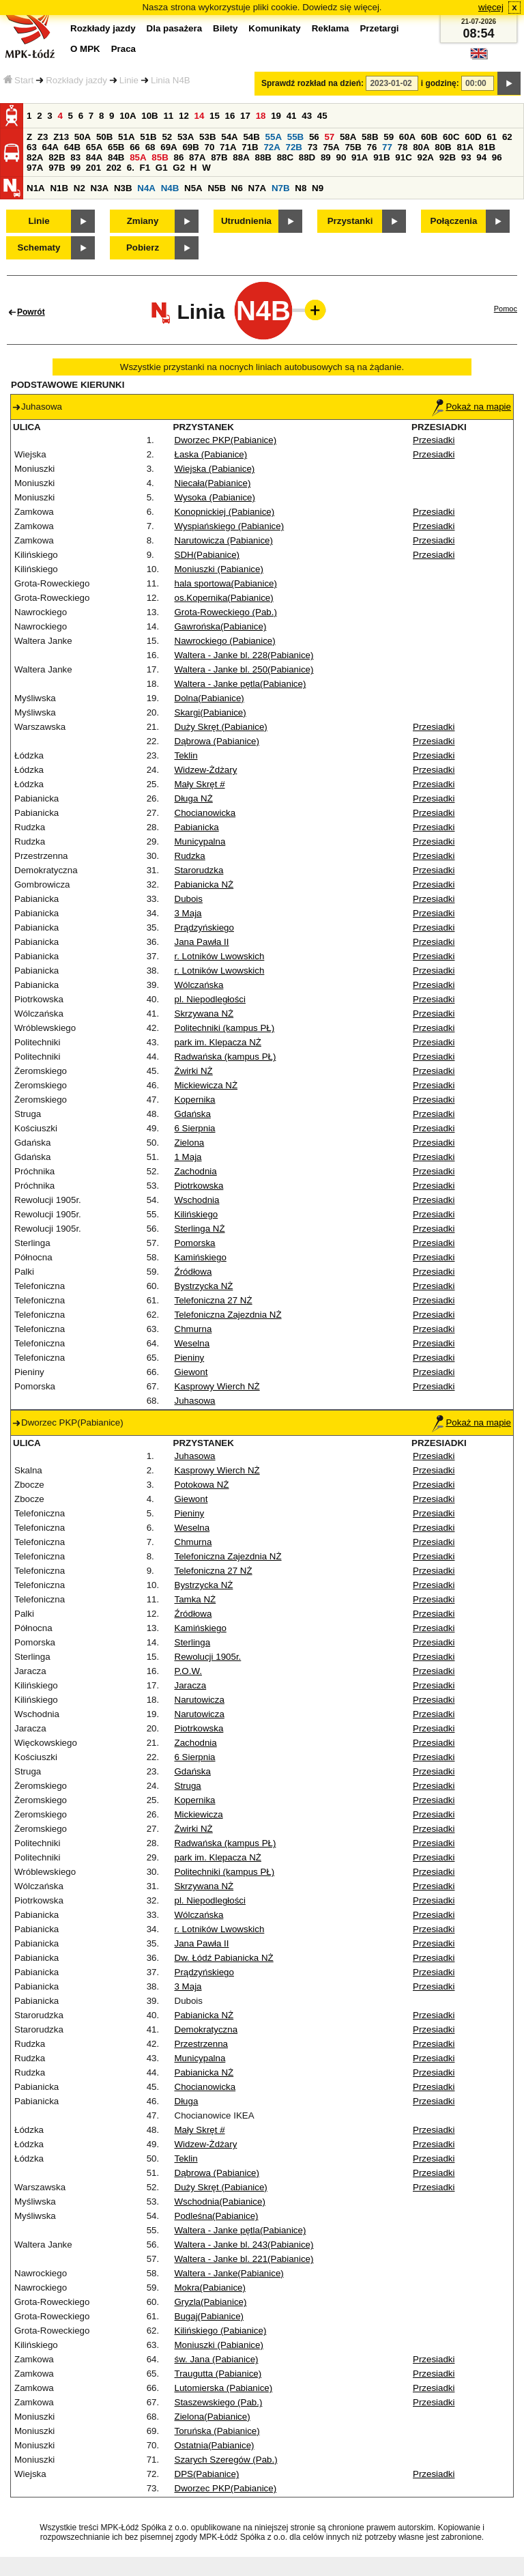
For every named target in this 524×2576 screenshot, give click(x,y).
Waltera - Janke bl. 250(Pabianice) (244, 669)
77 (387, 147)
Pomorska (195, 1243)
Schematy (39, 247)
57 (329, 137)
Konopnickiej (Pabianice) (225, 512)
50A (82, 137)
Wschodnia (197, 1200)
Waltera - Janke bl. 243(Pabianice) (244, 2244)
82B (56, 157)
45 (322, 116)
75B (353, 147)
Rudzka (190, 856)
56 (314, 137)
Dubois (189, 899)
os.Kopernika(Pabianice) (224, 598)
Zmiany (143, 221)
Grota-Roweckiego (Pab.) (226, 612)
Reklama (330, 28)
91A (359, 157)
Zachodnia (196, 1171)
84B (116, 157)
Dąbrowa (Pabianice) (217, 741)
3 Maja (188, 913)
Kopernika (195, 1099)
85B (159, 157)
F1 (145, 167)
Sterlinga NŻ (200, 1228)
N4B (170, 188)
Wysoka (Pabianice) (215, 497)
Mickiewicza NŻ (206, 1085)
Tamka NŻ (195, 1599)
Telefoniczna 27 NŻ (213, 1300)
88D (307, 157)
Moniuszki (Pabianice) (219, 569)
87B (219, 157)
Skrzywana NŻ (204, 1013)
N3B (123, 188)
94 (481, 157)
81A (464, 147)
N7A (257, 188)
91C (403, 157)
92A (425, 157)
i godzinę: (440, 83)
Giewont (191, 1372)
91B (381, 157)
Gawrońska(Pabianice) (221, 626)
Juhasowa (195, 1401)
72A (271, 147)
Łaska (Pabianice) (211, 454)
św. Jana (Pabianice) (217, 2359)
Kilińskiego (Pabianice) (221, 2330)
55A (273, 137)
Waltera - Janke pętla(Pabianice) (240, 684)
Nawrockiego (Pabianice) (225, 641)
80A (421, 147)
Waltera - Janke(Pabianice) (229, 2273)
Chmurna (193, 1329)
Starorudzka (199, 870)
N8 (300, 188)
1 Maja (188, 1157)
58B (370, 137)
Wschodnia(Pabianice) (220, 2201)
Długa (187, 2101)
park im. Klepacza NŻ (218, 1042)
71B (250, 147)
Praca (123, 49)
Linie (129, 80)
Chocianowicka (205, 813)
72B (294, 147)
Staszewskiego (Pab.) (219, 2402)
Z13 (61, 137)
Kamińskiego (201, 1257)
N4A (146, 188)
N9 (317, 188)
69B (190, 147)
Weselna (192, 1343)
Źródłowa (193, 1271)
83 (75, 157)
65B (116, 147)
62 (507, 137)
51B (148, 137)
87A (197, 157)
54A (229, 137)
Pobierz (142, 247)
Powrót (31, 312)
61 (491, 137)
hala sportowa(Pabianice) (226, 583)
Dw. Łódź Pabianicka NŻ (224, 1958)
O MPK (85, 49)
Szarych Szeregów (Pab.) (226, 2459)
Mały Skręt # (200, 784)
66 (135, 147)
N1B (59, 188)
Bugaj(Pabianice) (209, 2316)
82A (35, 157)
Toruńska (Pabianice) (217, 2431)
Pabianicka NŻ (204, 884)
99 (75, 167)
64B (72, 147)
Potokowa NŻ (202, 1485)
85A (138, 157)
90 (341, 157)
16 (230, 116)
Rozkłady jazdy (76, 80)
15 (214, 116)
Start (18, 80)
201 (93, 167)
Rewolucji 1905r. (208, 1657)
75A (331, 147)
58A (348, 137)
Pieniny (190, 1358)
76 (372, 147)
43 (307, 116)
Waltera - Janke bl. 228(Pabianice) (244, 655)
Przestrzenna (202, 2044)
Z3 (43, 137)
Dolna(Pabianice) (209, 698)
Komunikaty (274, 28)
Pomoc (505, 309)
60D (473, 137)
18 (261, 116)
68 (150, 147)
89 (326, 157)
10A (127, 116)
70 (210, 147)
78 (403, 147)
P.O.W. (189, 1671)
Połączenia (454, 221)
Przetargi (379, 28)
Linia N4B (170, 80)
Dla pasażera (175, 28)
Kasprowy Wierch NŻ (217, 1386)
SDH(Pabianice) (207, 555)
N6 (237, 188)
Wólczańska (199, 985)
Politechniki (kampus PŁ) (225, 1028)
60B (429, 137)
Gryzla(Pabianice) (211, 2302)
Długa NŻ (194, 798)
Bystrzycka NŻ (204, 1286)
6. (130, 167)
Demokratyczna (206, 2029)
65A (94, 147)
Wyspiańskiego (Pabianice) (230, 526)
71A (228, 147)
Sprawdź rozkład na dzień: (312, 83)
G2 (179, 167)
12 (184, 116)
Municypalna (200, 841)
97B (56, 167)
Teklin (186, 755)
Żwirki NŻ (194, 1071)
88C (285, 157)
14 (199, 116)
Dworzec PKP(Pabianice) (226, 440)
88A (241, 157)
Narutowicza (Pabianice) (224, 540)
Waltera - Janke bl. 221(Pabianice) (244, 2259)
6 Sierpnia (195, 1128)
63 (32, 147)
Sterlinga (193, 1642)
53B (207, 137)
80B (443, 147)
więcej (491, 7)
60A (407, 137)
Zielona (190, 1142)
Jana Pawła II (202, 942)
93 (466, 157)
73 (313, 147)
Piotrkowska (199, 1185)
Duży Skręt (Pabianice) (221, 727)
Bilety (225, 28)
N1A (36, 188)
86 (178, 157)
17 (245, 116)
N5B (216, 188)
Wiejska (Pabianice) (215, 469)
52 (167, 137)
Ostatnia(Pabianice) (214, 2445)
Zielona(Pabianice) (212, 2416)
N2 (79, 188)
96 (497, 157)
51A (126, 137)
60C (451, 137)
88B (262, 157)
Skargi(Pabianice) (210, 712)
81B (487, 147)
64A (50, 147)
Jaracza (191, 1685)
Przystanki (350, 221)
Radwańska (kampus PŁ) (225, 1056)
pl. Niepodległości (210, 999)
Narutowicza (199, 1700)
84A (94, 157)
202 (113, 167)
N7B (281, 188)
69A (168, 147)
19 (276, 116)
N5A (193, 188)
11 (168, 116)
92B (447, 157)
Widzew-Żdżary (206, 770)
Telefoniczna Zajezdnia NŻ (228, 1315)
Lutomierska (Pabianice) (224, 2388)
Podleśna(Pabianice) (217, 2216)
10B (149, 116)
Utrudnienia (246, 221)
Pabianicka (197, 827)
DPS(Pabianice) (207, 2474)
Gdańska (193, 1114)
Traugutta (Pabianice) (218, 2373)
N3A (100, 188)
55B (295, 137)
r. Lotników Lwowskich (220, 956)
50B (104, 137)
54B (251, 137)
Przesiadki (433, 440)
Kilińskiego (196, 1214)
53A (185, 137)
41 (292, 116)
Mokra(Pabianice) (210, 2287)
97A (35, 167)
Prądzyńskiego (204, 927)
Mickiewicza (199, 1814)
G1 (162, 167)
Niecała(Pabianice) (213, 483)
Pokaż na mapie (471, 406)
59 (388, 137)
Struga (188, 1786)
